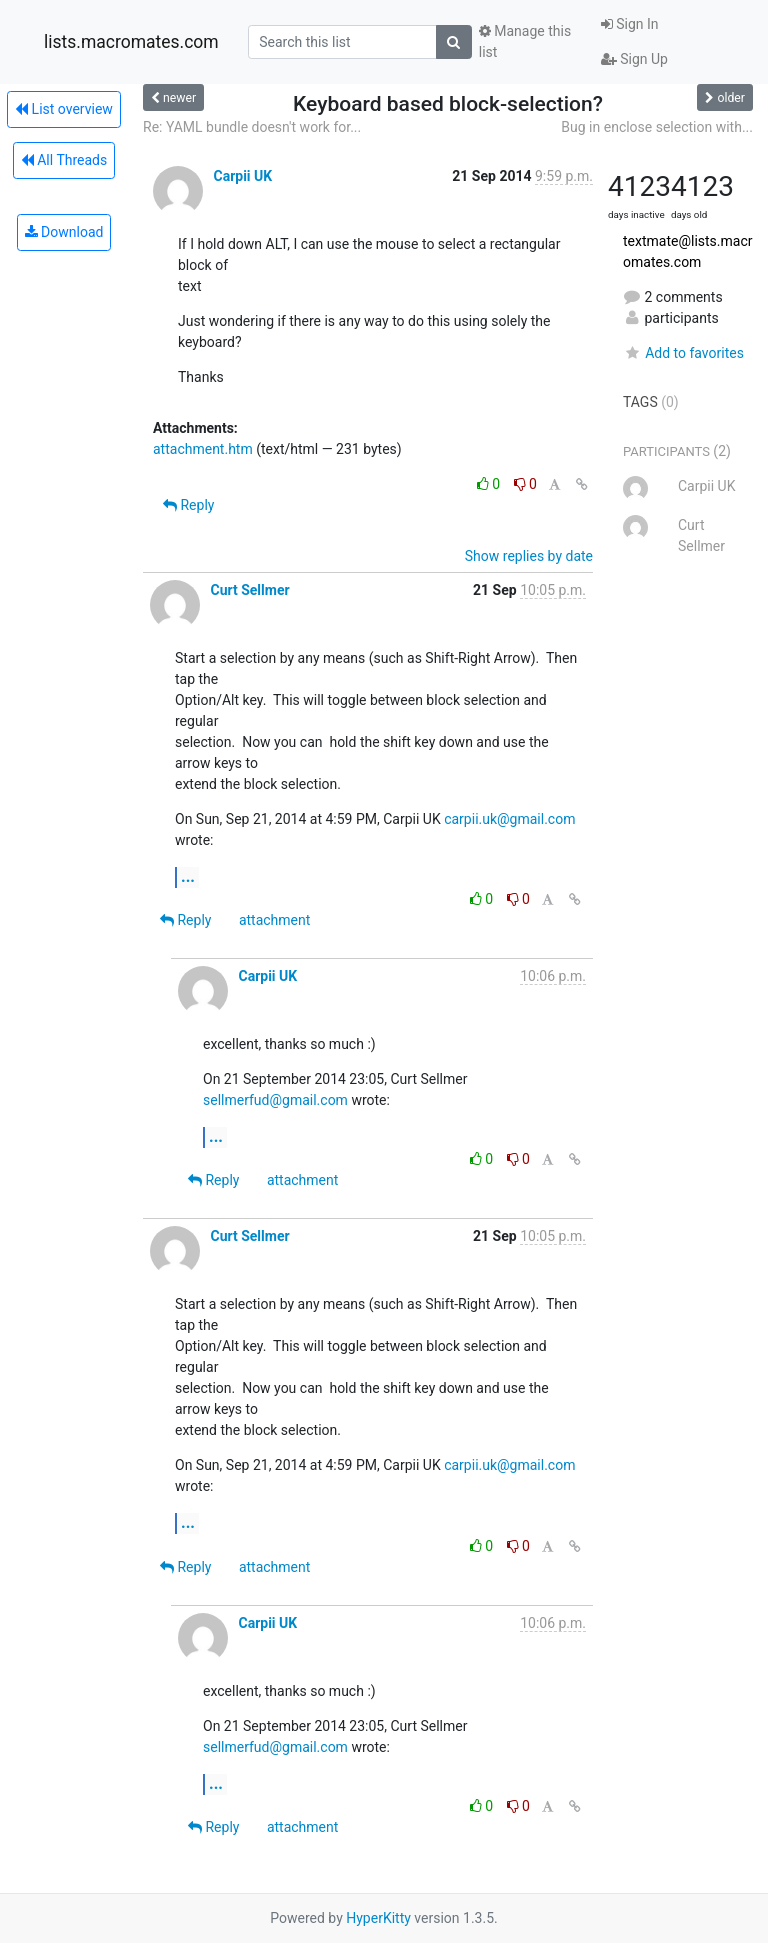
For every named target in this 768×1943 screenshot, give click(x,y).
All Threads (64, 160)
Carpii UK (242, 176)
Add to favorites (683, 353)
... (188, 876)
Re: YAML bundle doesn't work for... (252, 127)
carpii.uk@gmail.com (509, 819)
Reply (188, 505)
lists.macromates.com (131, 42)
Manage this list (525, 41)
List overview (64, 109)
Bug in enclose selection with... (657, 127)
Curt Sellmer (249, 590)
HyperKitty (378, 1918)
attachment (274, 920)
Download (64, 232)
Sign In (630, 24)
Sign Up (634, 59)
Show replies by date (529, 556)
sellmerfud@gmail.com (275, 1100)
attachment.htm (203, 449)
